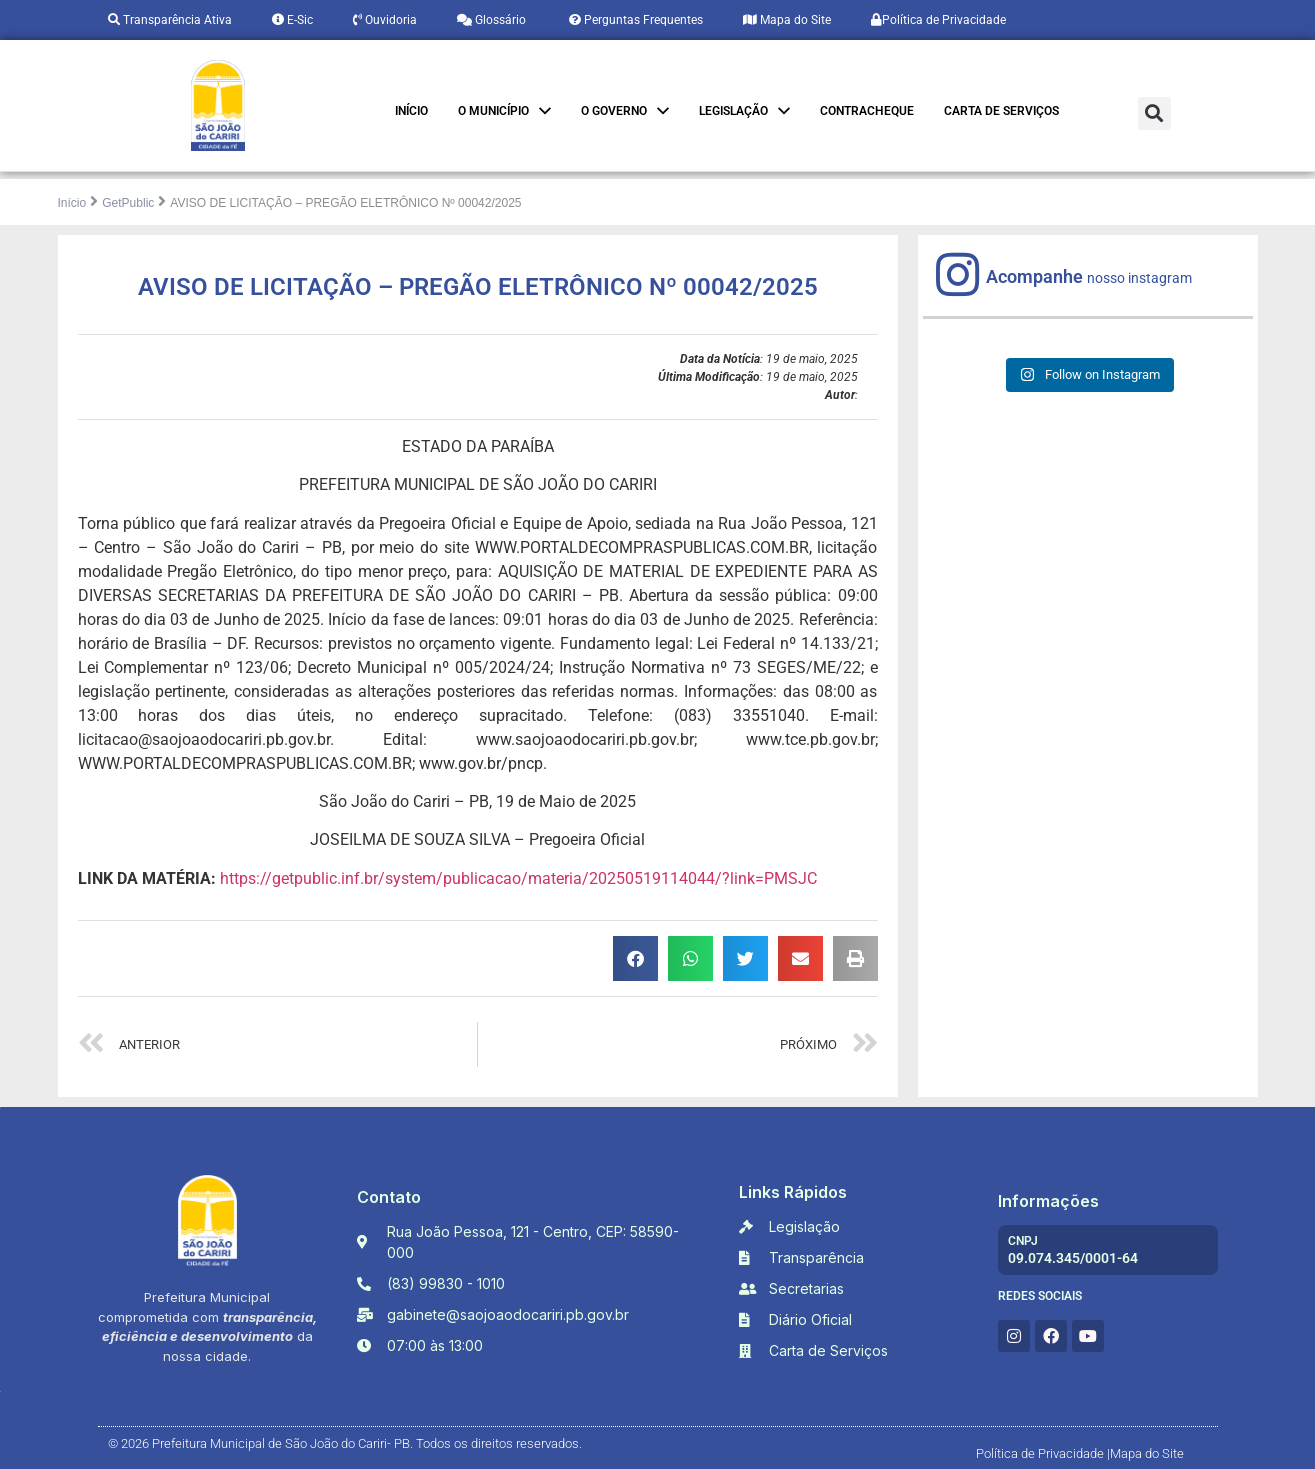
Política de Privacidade (938, 20)
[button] (1154, 113)
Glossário (491, 20)
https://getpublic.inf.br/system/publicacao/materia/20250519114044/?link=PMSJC (518, 878)
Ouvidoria (385, 20)
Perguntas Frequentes (634, 20)
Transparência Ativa (170, 20)
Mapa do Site (787, 20)
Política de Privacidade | (1043, 1453)
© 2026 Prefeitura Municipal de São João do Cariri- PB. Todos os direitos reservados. (345, 1443)
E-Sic (292, 20)
